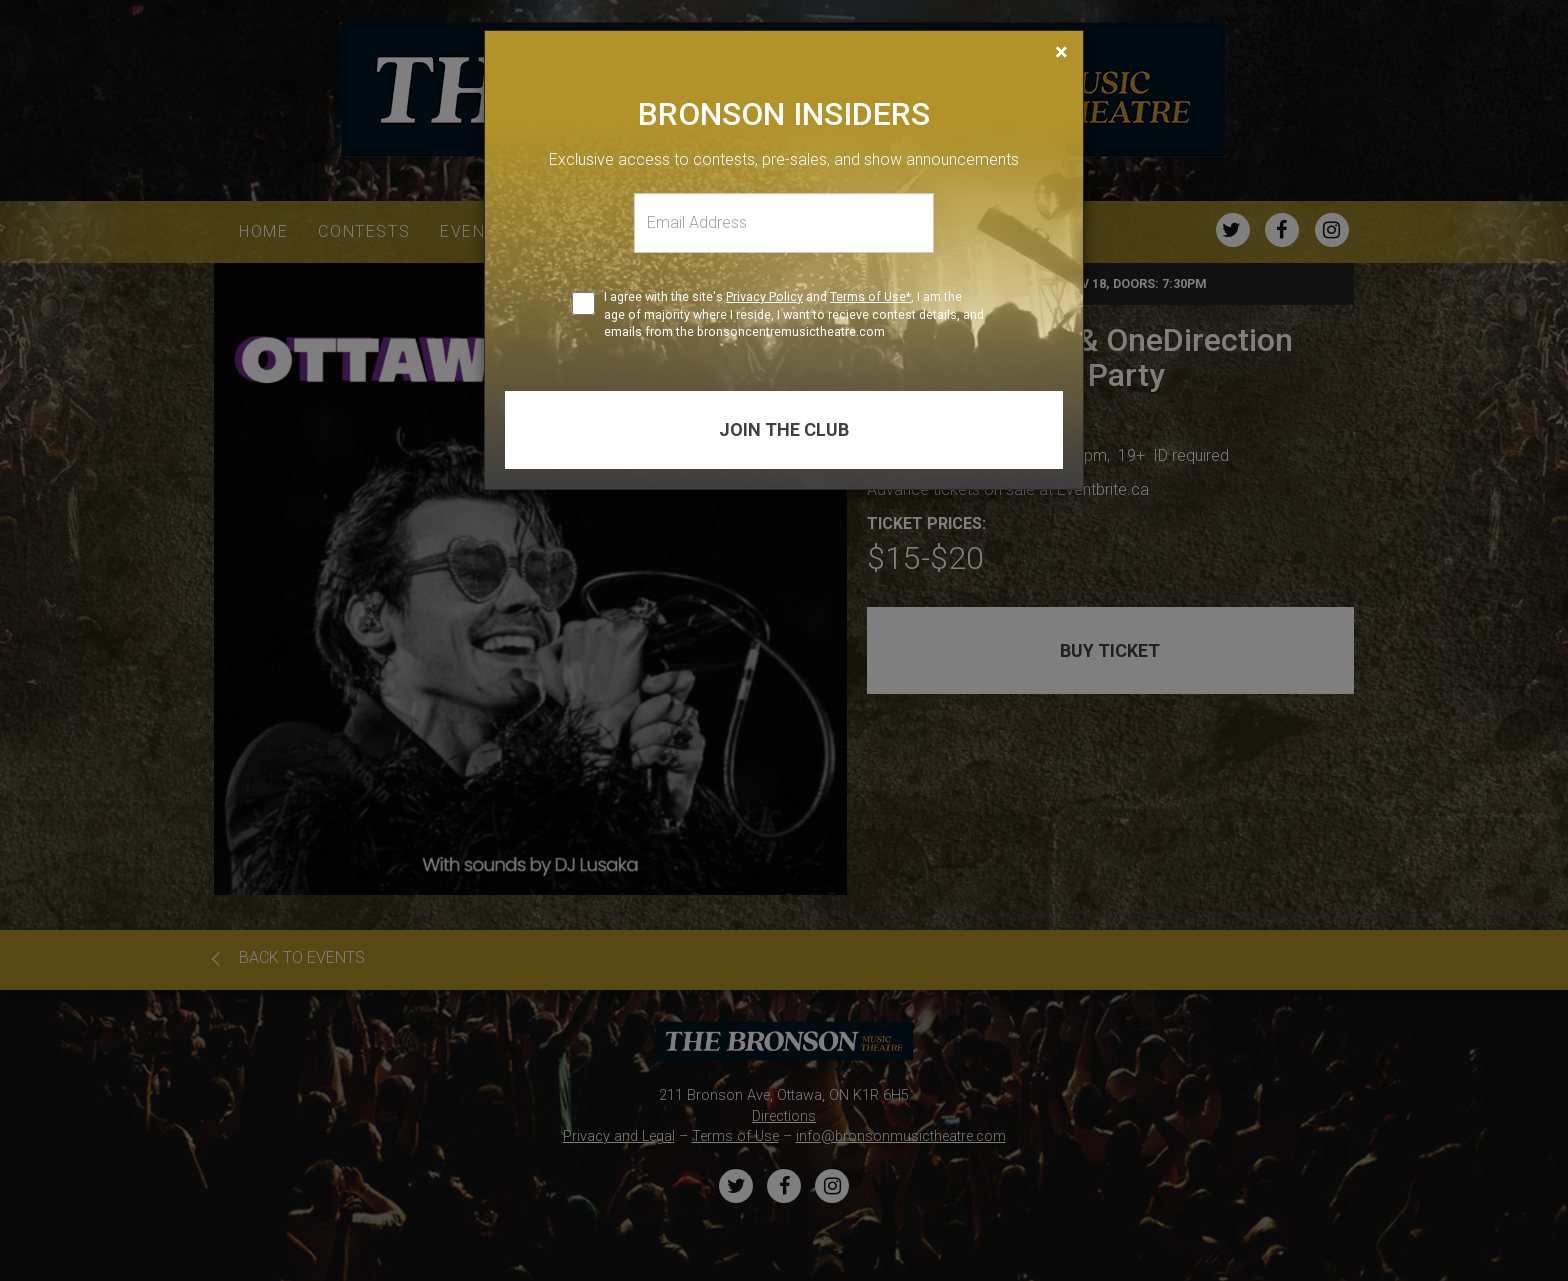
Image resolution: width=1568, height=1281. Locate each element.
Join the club (784, 429)
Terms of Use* (870, 296)
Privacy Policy (764, 296)
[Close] (1061, 52)
